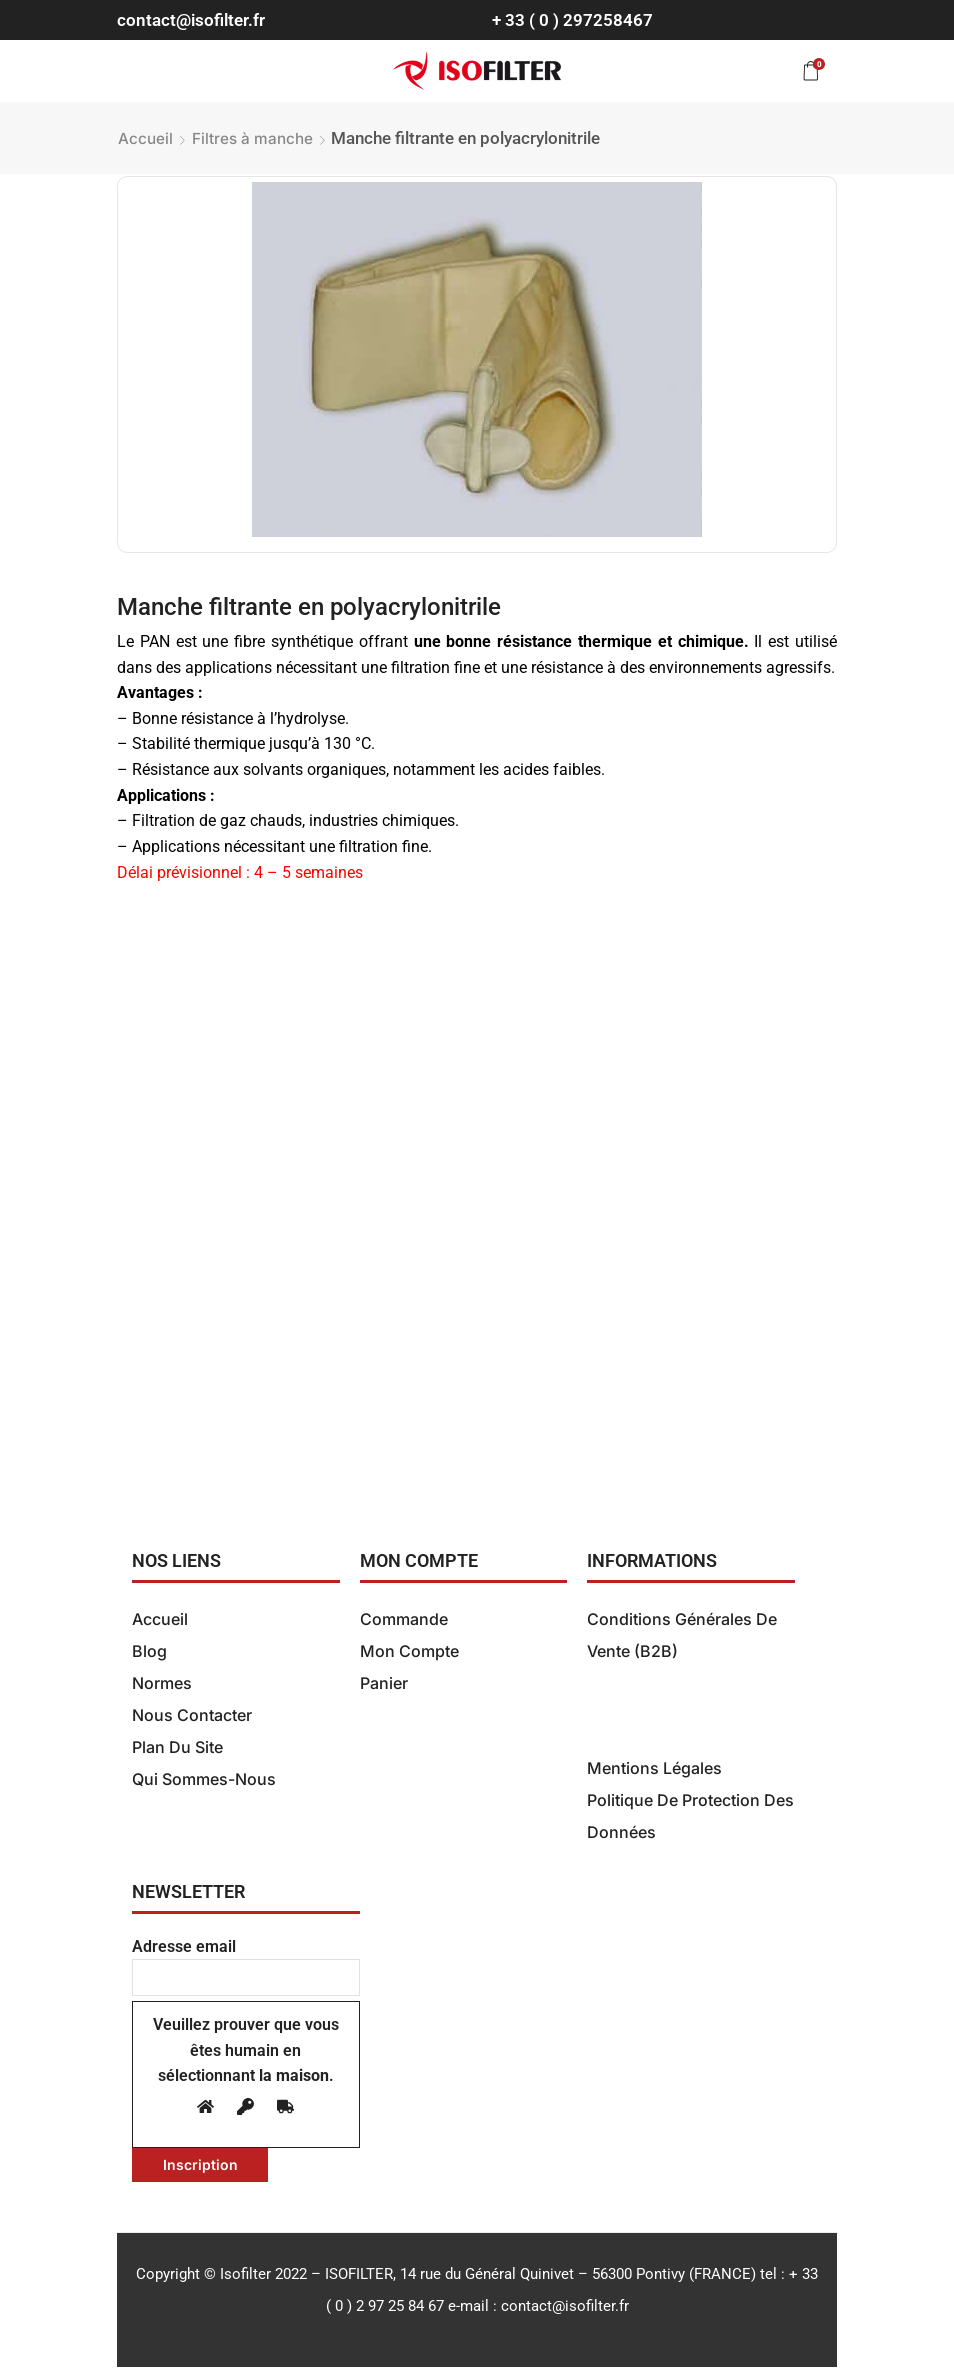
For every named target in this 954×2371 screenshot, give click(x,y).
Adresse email (246, 1965)
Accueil (145, 138)
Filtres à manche (252, 138)
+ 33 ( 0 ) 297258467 (572, 20)
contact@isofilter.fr (191, 20)
